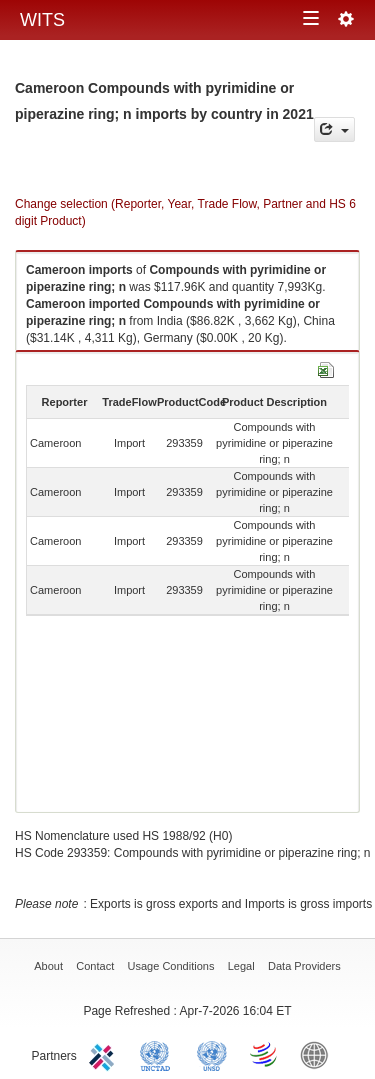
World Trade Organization (265, 1054)
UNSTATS (212, 1054)
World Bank (319, 1054)
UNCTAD (159, 1054)
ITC (105, 1054)
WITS (42, 20)
